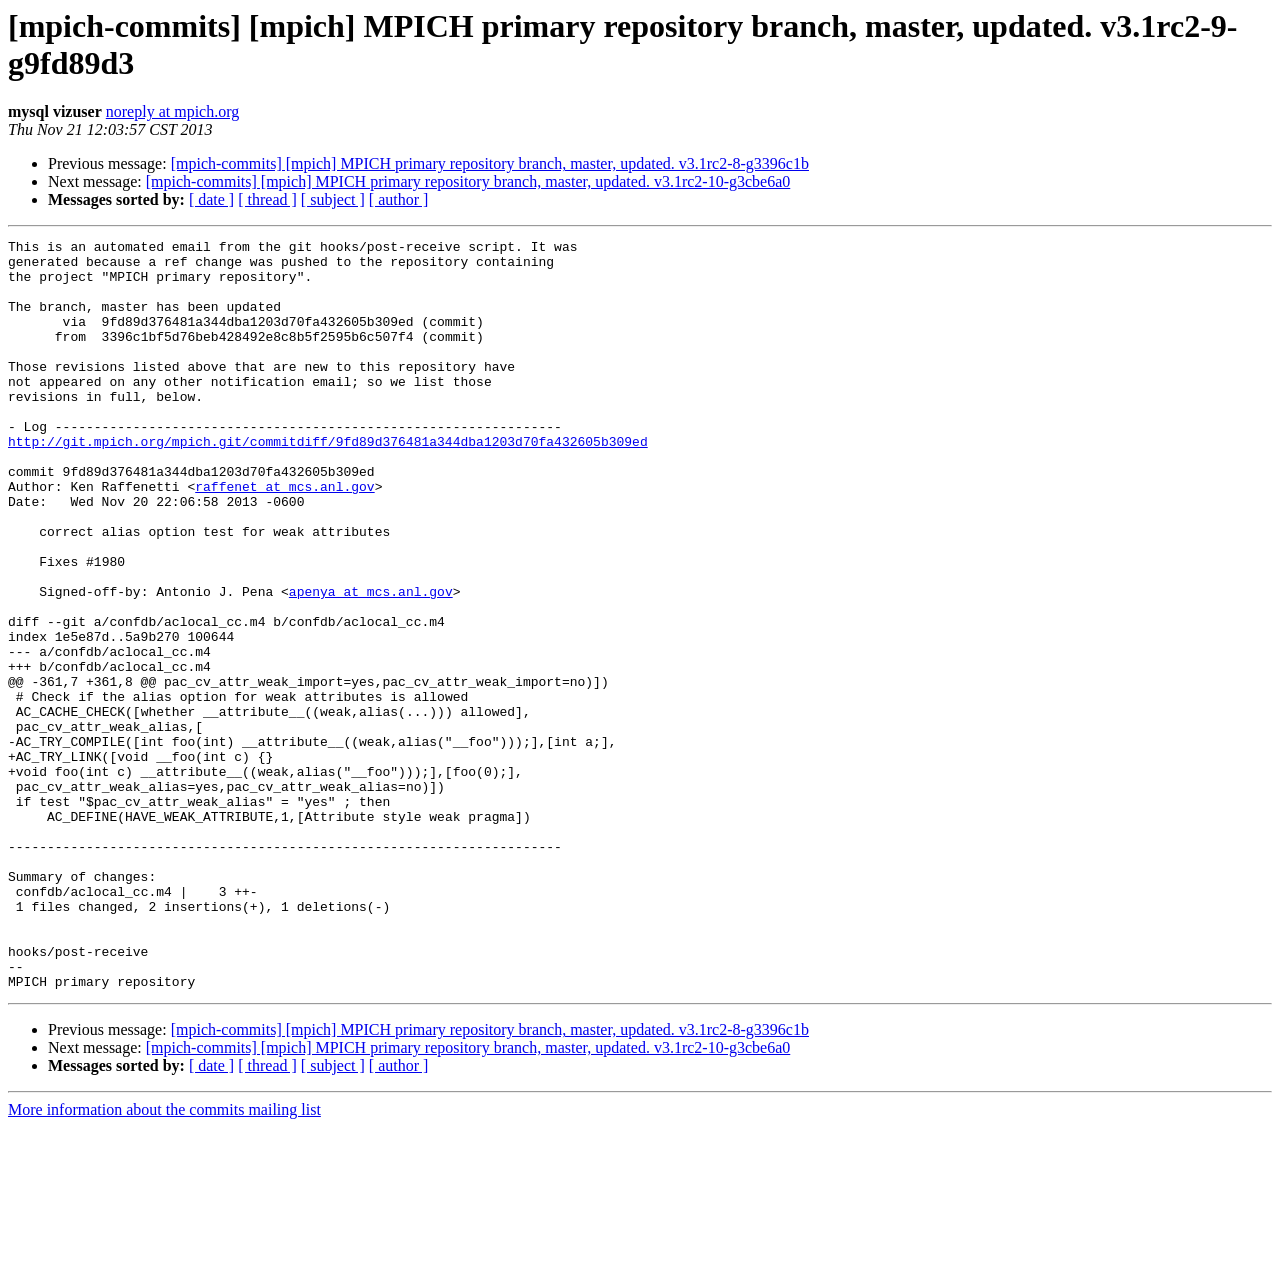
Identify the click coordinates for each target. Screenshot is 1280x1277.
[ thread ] (267, 199)
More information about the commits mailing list (164, 1259)
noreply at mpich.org (172, 111)
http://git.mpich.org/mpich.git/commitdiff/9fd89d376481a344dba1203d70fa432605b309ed (328, 483)
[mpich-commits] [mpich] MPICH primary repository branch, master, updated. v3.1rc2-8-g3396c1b (490, 163)
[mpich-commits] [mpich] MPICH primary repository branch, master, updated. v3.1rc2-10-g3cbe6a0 (468, 181)
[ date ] (211, 199)
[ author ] (399, 199)
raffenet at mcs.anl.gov (284, 537)
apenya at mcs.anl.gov (371, 663)
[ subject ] (333, 199)
